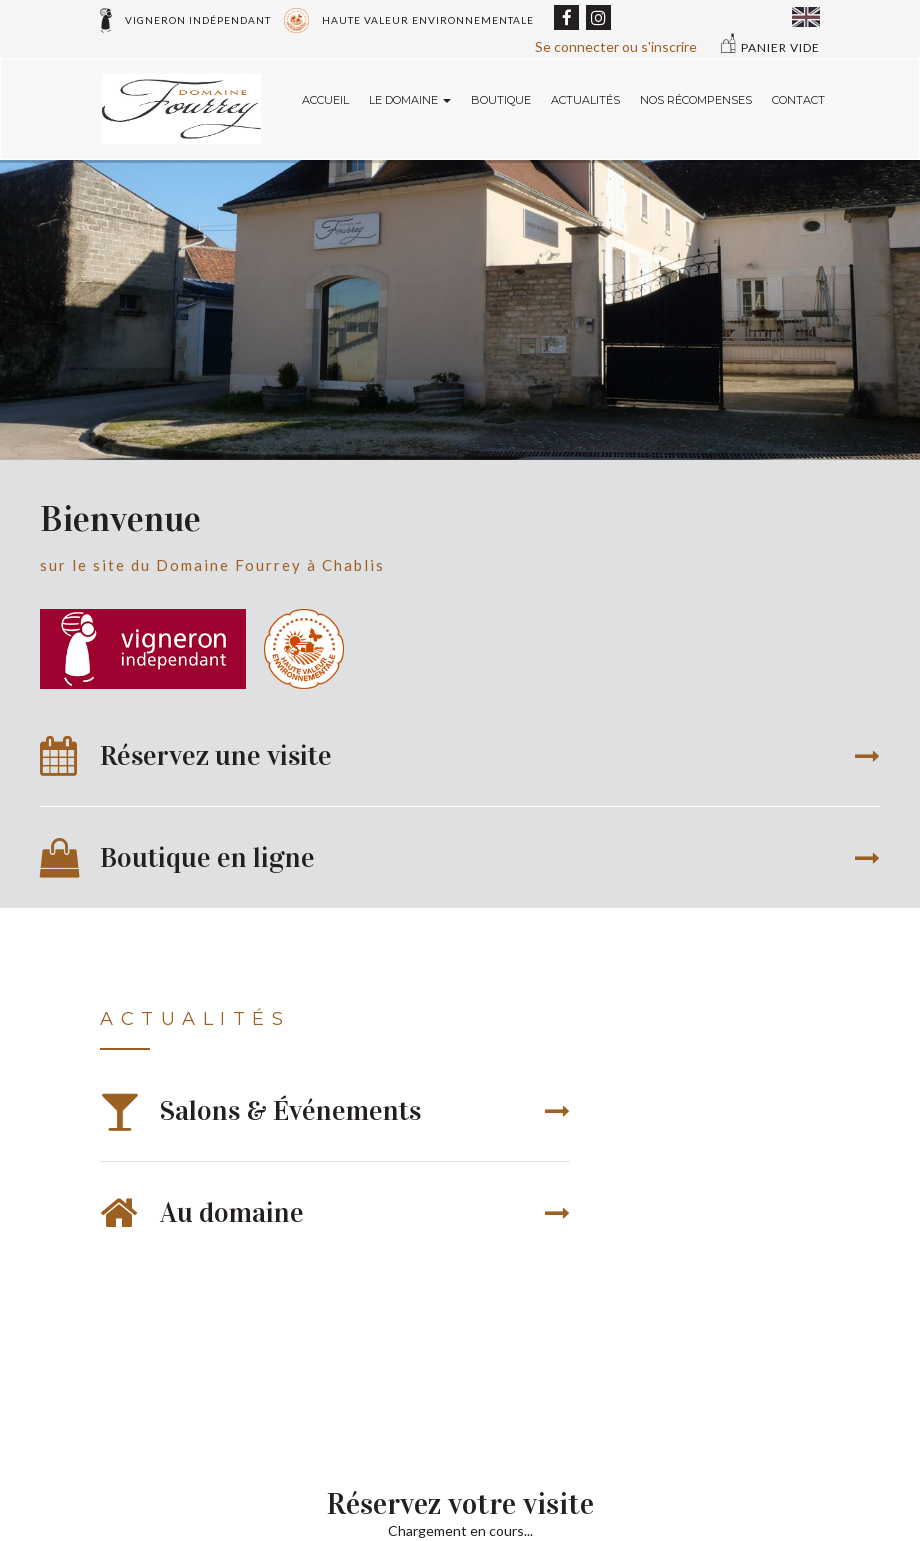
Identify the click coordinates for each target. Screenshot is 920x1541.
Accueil (325, 100)
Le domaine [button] (410, 100)
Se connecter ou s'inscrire (616, 46)
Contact (798, 100)
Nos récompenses (696, 100)
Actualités (585, 100)
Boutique (501, 100)
